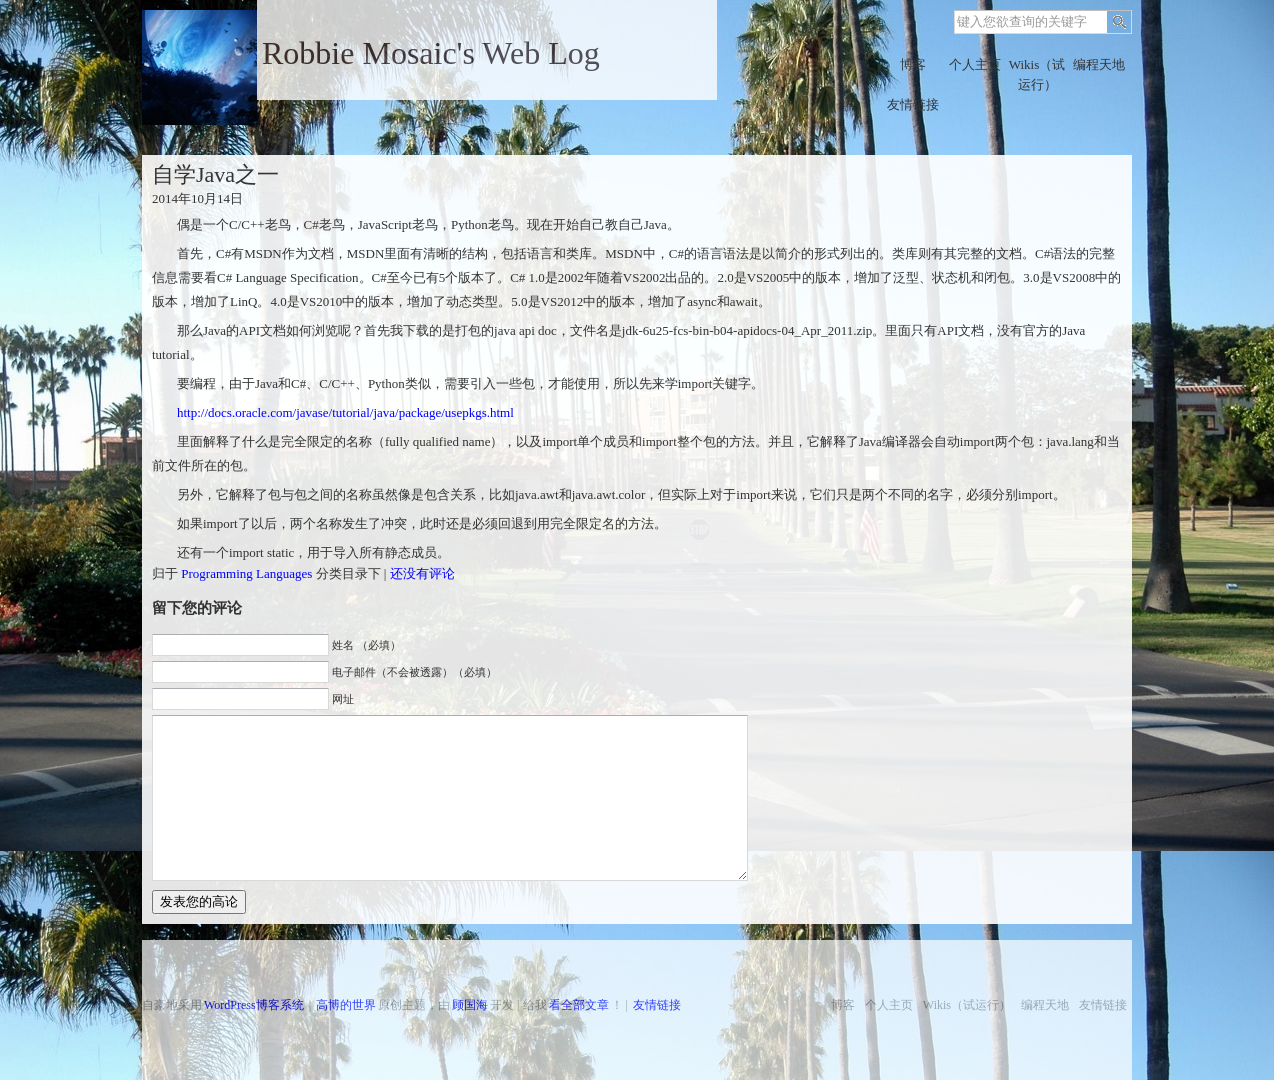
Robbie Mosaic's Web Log (431, 53)
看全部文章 (579, 1005)
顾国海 (470, 1005)
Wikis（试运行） (1037, 74)
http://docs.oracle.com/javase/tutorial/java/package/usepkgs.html (345, 412)
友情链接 (913, 104)
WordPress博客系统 (254, 1005)
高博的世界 (346, 1005)
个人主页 (975, 64)
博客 (913, 64)
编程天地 (1099, 64)
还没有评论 (422, 573)
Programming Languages (246, 573)
